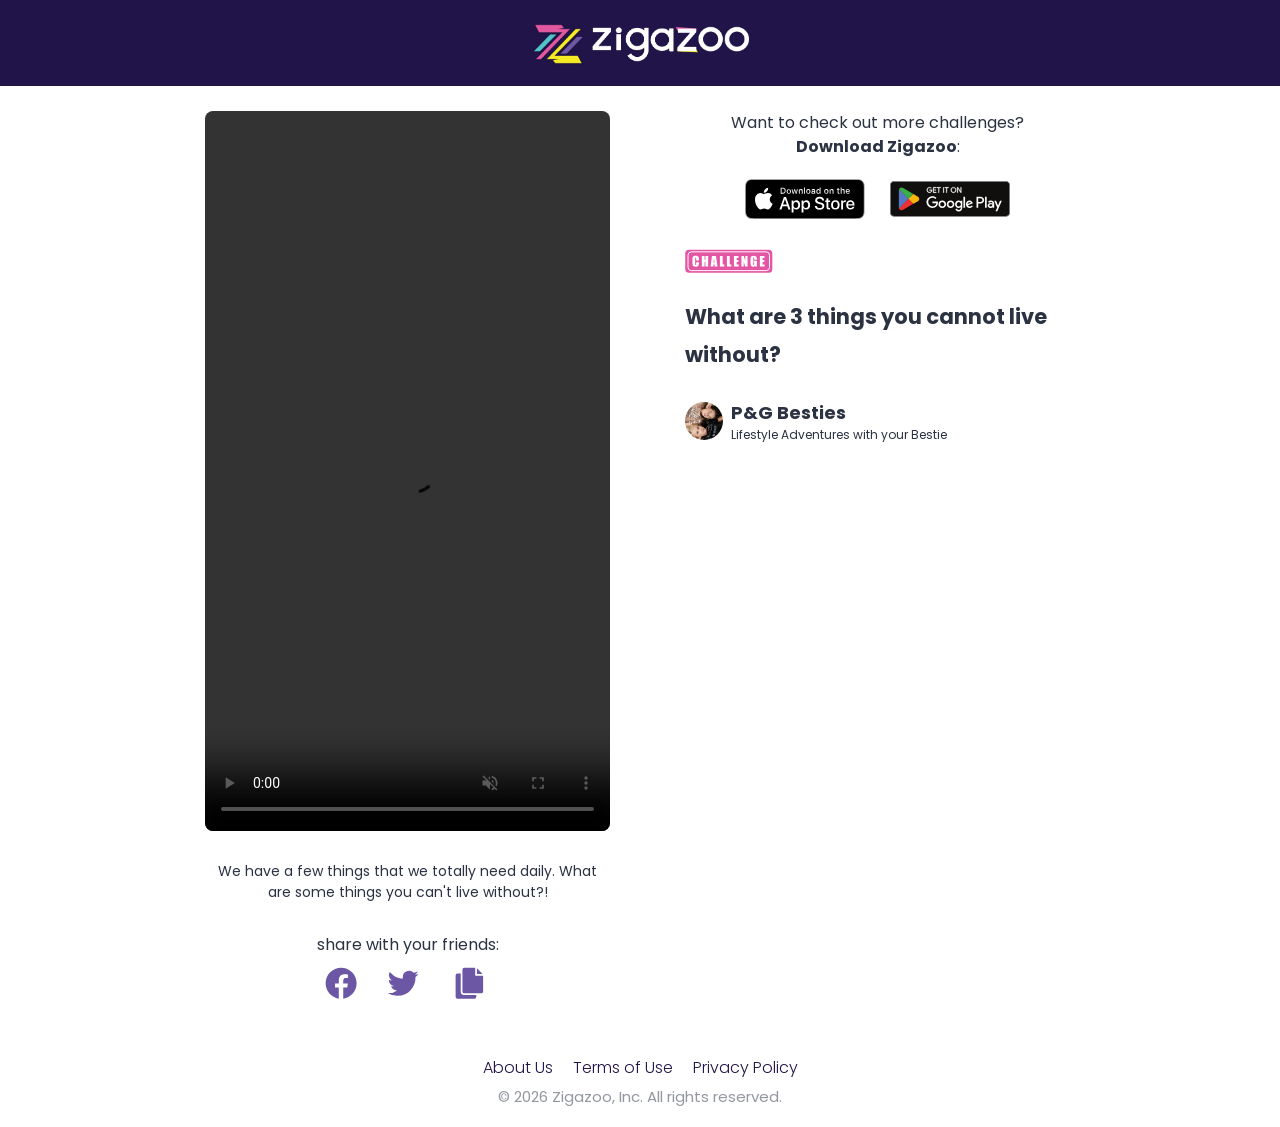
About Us (518, 1067)
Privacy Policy (745, 1067)
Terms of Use (623, 1067)
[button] (469, 983)
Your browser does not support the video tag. (407, 471)
